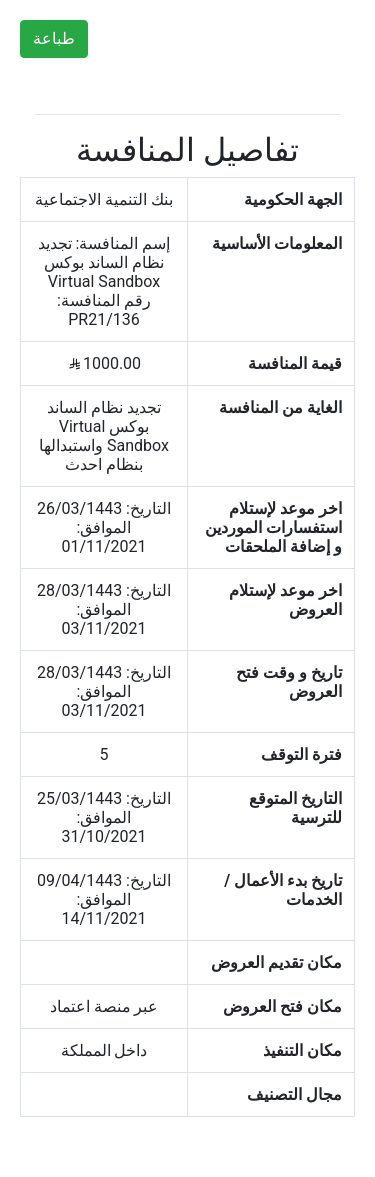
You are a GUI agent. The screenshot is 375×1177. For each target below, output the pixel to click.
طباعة (54, 38)
